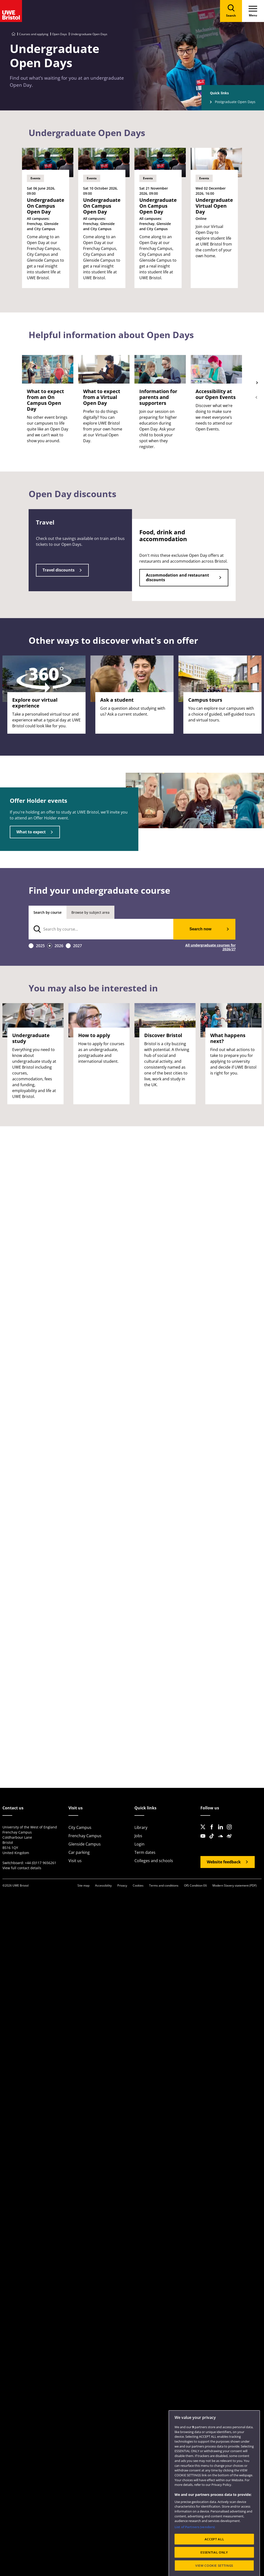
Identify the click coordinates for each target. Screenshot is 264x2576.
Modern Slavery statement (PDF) (234, 1885)
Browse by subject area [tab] (90, 912)
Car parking (79, 1852)
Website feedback (224, 1862)
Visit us (75, 1860)
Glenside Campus (84, 1844)
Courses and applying (33, 34)
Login (139, 1844)
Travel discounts (59, 570)
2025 (40, 945)
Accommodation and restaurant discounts (177, 577)
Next (256, 382)
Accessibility (103, 1885)
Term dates (144, 1852)
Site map (83, 1885)
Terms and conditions (163, 1885)
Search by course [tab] (47, 912)
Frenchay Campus (84, 1835)
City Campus (79, 1827)
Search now (200, 929)
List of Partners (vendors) (195, 2546)
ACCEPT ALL (214, 2558)
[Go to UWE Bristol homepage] (13, 34)
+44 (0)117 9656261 (40, 1862)
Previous (256, 397)
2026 (59, 945)
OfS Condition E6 (195, 1885)
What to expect (31, 832)
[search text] (101, 929)
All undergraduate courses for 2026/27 (210, 947)
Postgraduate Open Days (235, 101)
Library (140, 1827)
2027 (77, 945)
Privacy (122, 1885)
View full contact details (21, 1868)
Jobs (138, 1835)
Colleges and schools (153, 1860)
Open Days (59, 34)
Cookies (138, 1885)
